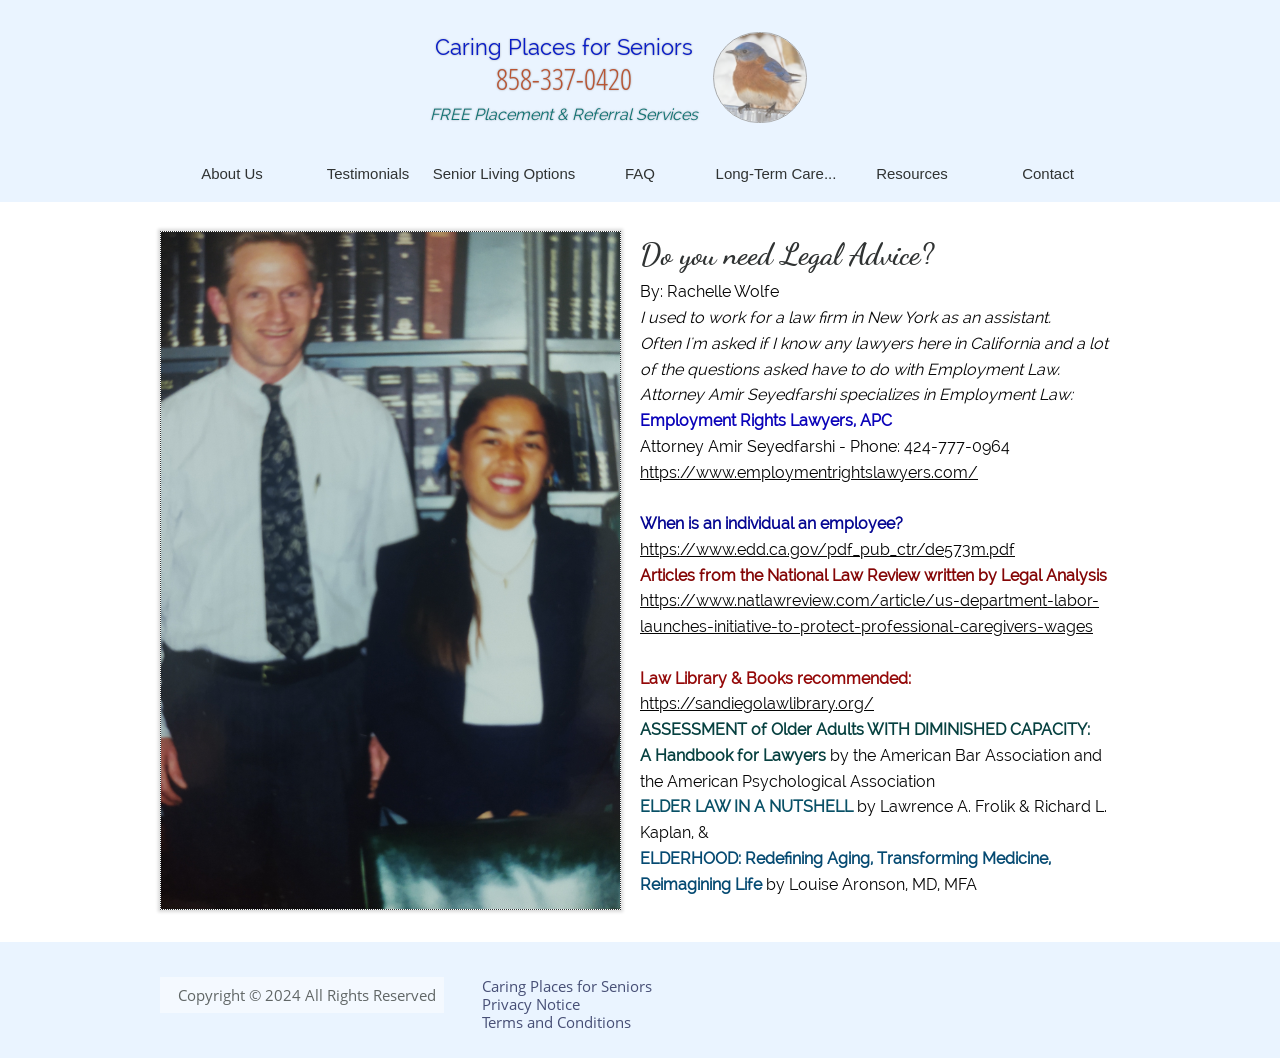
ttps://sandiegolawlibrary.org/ (761, 703)
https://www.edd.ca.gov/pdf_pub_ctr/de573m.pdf (827, 549)
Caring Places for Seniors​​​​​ (564, 47)
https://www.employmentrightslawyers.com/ (809, 472)
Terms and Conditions (556, 1022)
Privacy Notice (531, 1004)
